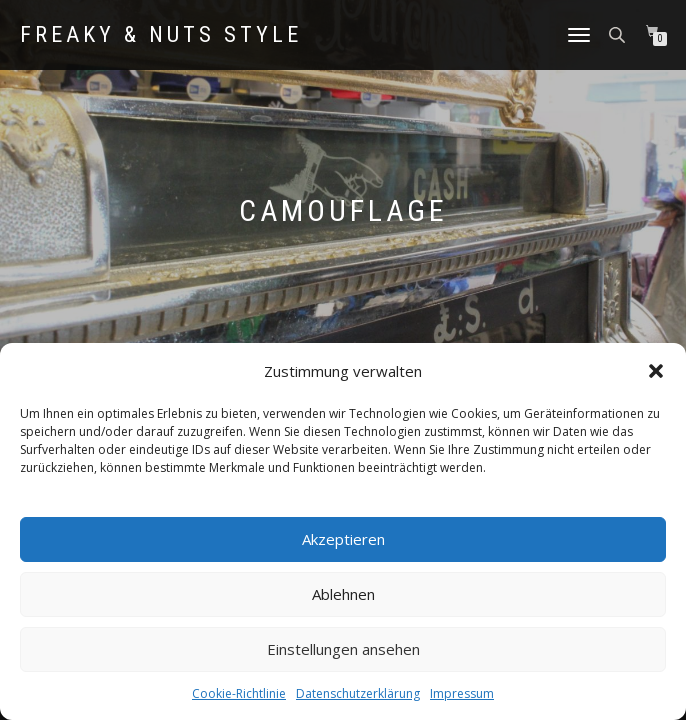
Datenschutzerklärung (358, 693)
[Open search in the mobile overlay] (619, 33)
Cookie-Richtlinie (239, 693)
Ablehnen (343, 594)
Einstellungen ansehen (343, 649)
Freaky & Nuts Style (161, 35)
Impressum (462, 693)
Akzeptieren (343, 539)
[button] (656, 371)
